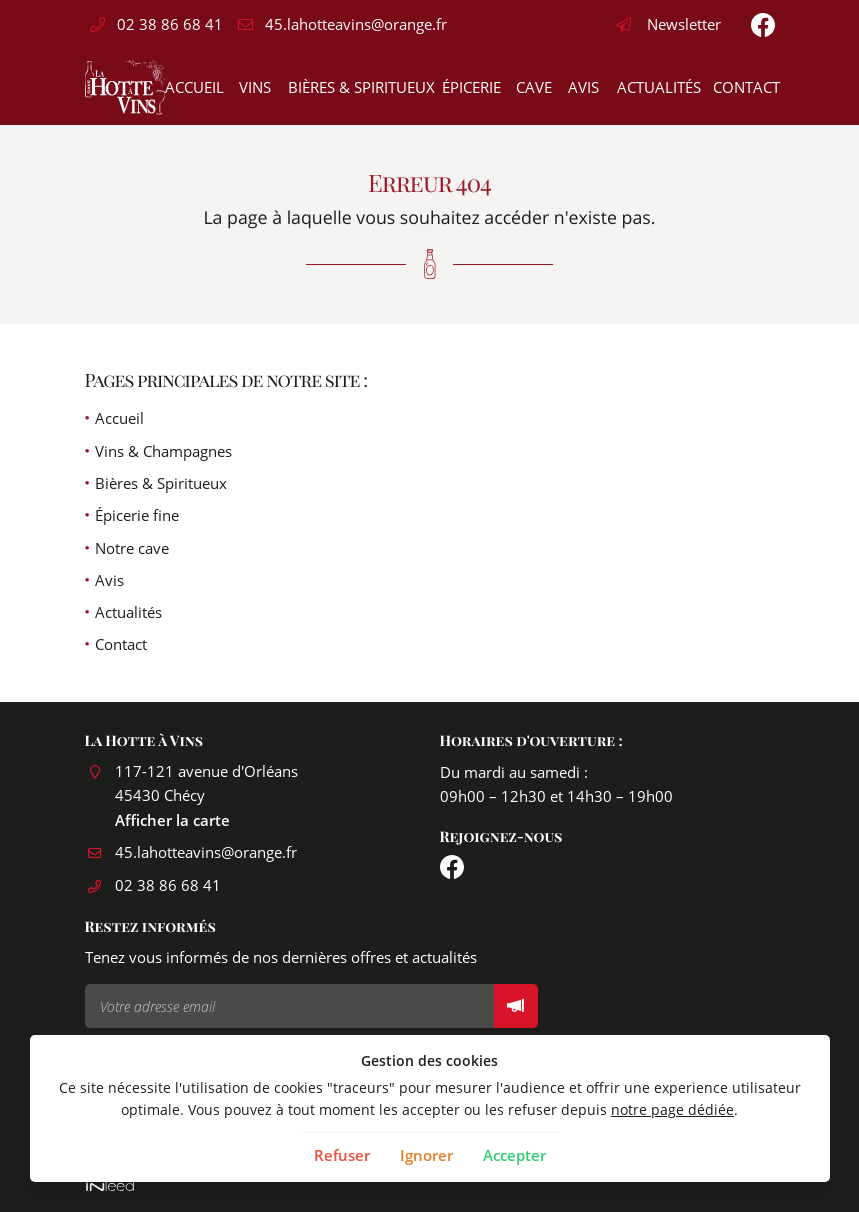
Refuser (342, 1155)
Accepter (514, 1155)
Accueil (192, 87)
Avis (582, 87)
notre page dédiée (672, 1110)
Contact (743, 87)
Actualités (655, 87)
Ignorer (426, 1155)
